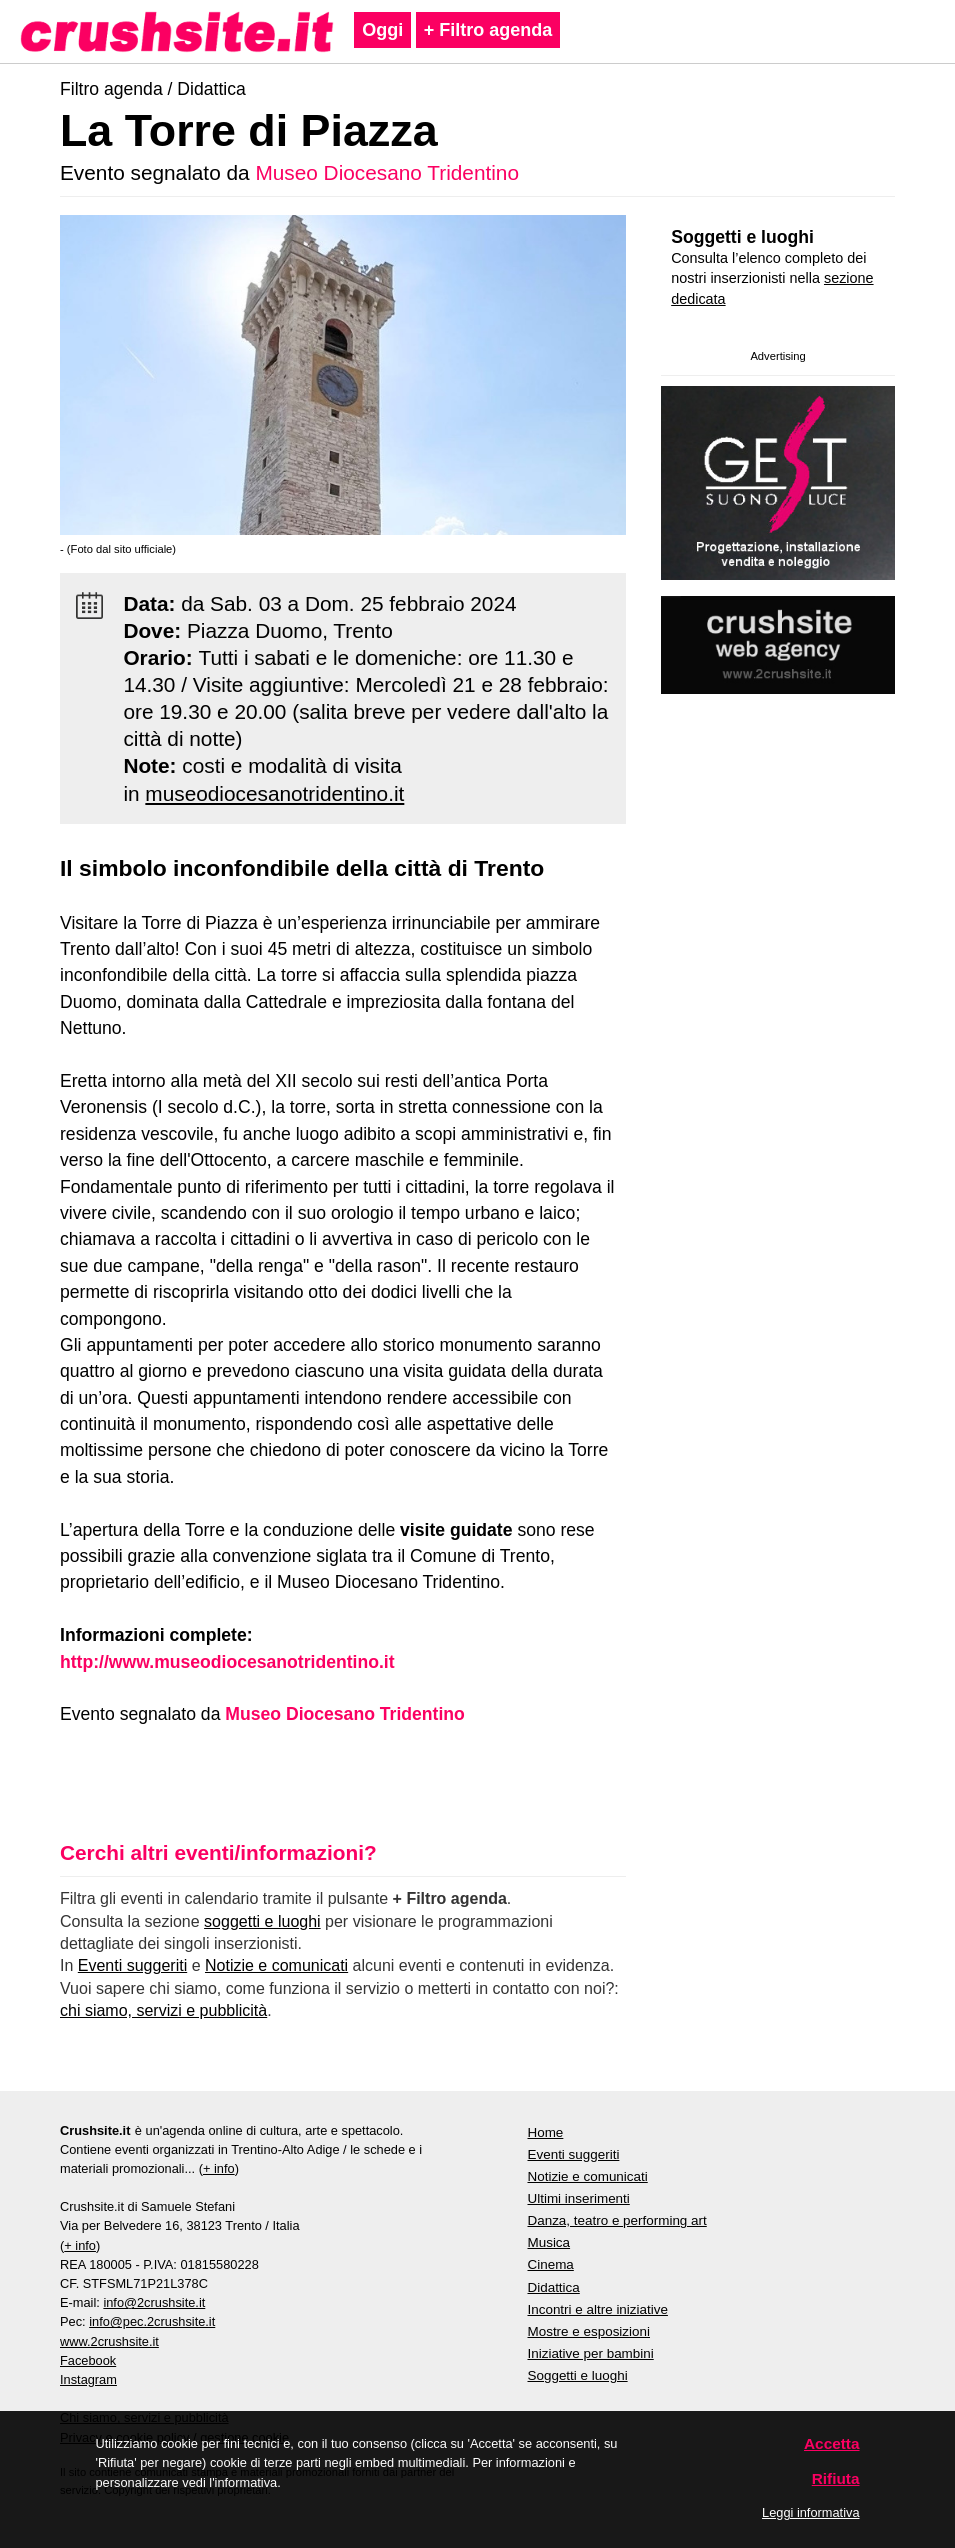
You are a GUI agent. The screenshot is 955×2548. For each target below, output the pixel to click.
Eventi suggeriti (132, 1965)
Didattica (211, 89)
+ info (219, 2168)
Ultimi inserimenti (579, 2198)
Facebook (88, 2360)
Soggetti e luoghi (742, 237)
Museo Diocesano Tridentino (387, 172)
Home (546, 2132)
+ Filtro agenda (488, 30)
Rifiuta (836, 2478)
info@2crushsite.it (154, 2302)
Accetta (832, 2443)
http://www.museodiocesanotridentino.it (227, 1662)
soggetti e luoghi (262, 1921)
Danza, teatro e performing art (617, 2220)
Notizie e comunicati (276, 1965)
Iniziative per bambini (591, 2353)
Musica (549, 2242)
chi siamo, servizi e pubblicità (163, 2010)
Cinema (551, 2264)
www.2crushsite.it (109, 2341)
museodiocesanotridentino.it (274, 793)
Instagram (88, 2379)
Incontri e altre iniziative (598, 2309)
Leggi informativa (810, 2512)
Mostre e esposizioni (589, 2331)
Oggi (382, 30)
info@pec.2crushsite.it (152, 2321)
